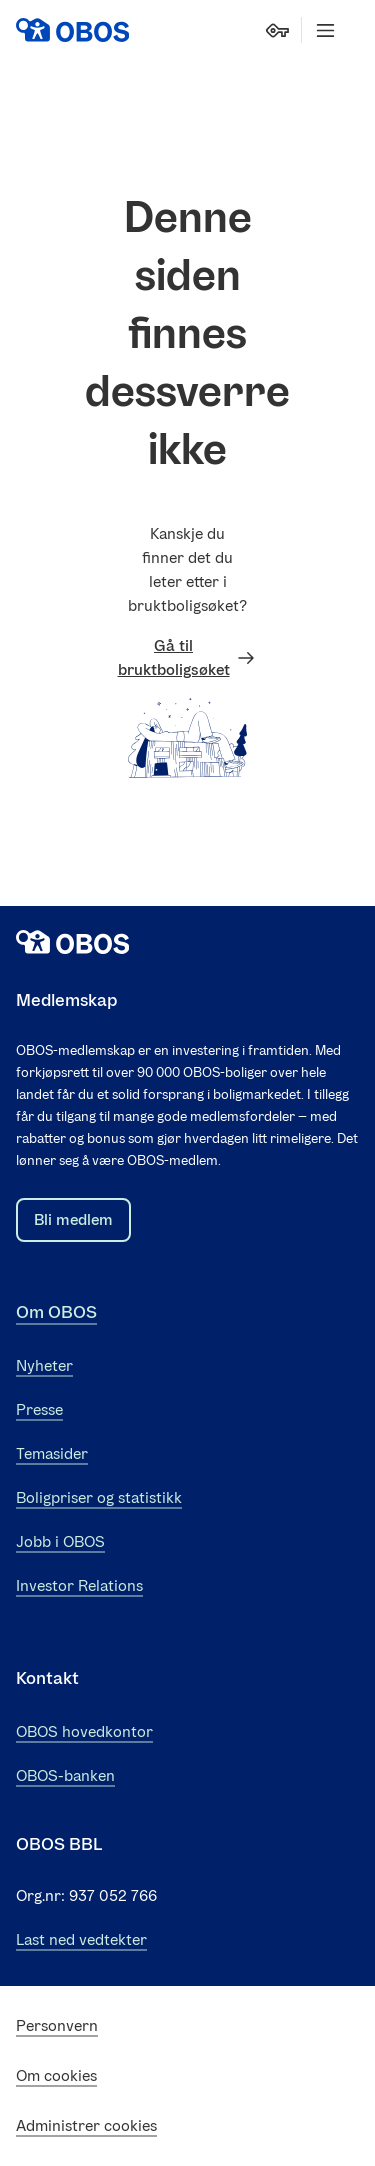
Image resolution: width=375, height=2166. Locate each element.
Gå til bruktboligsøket (188, 657)
